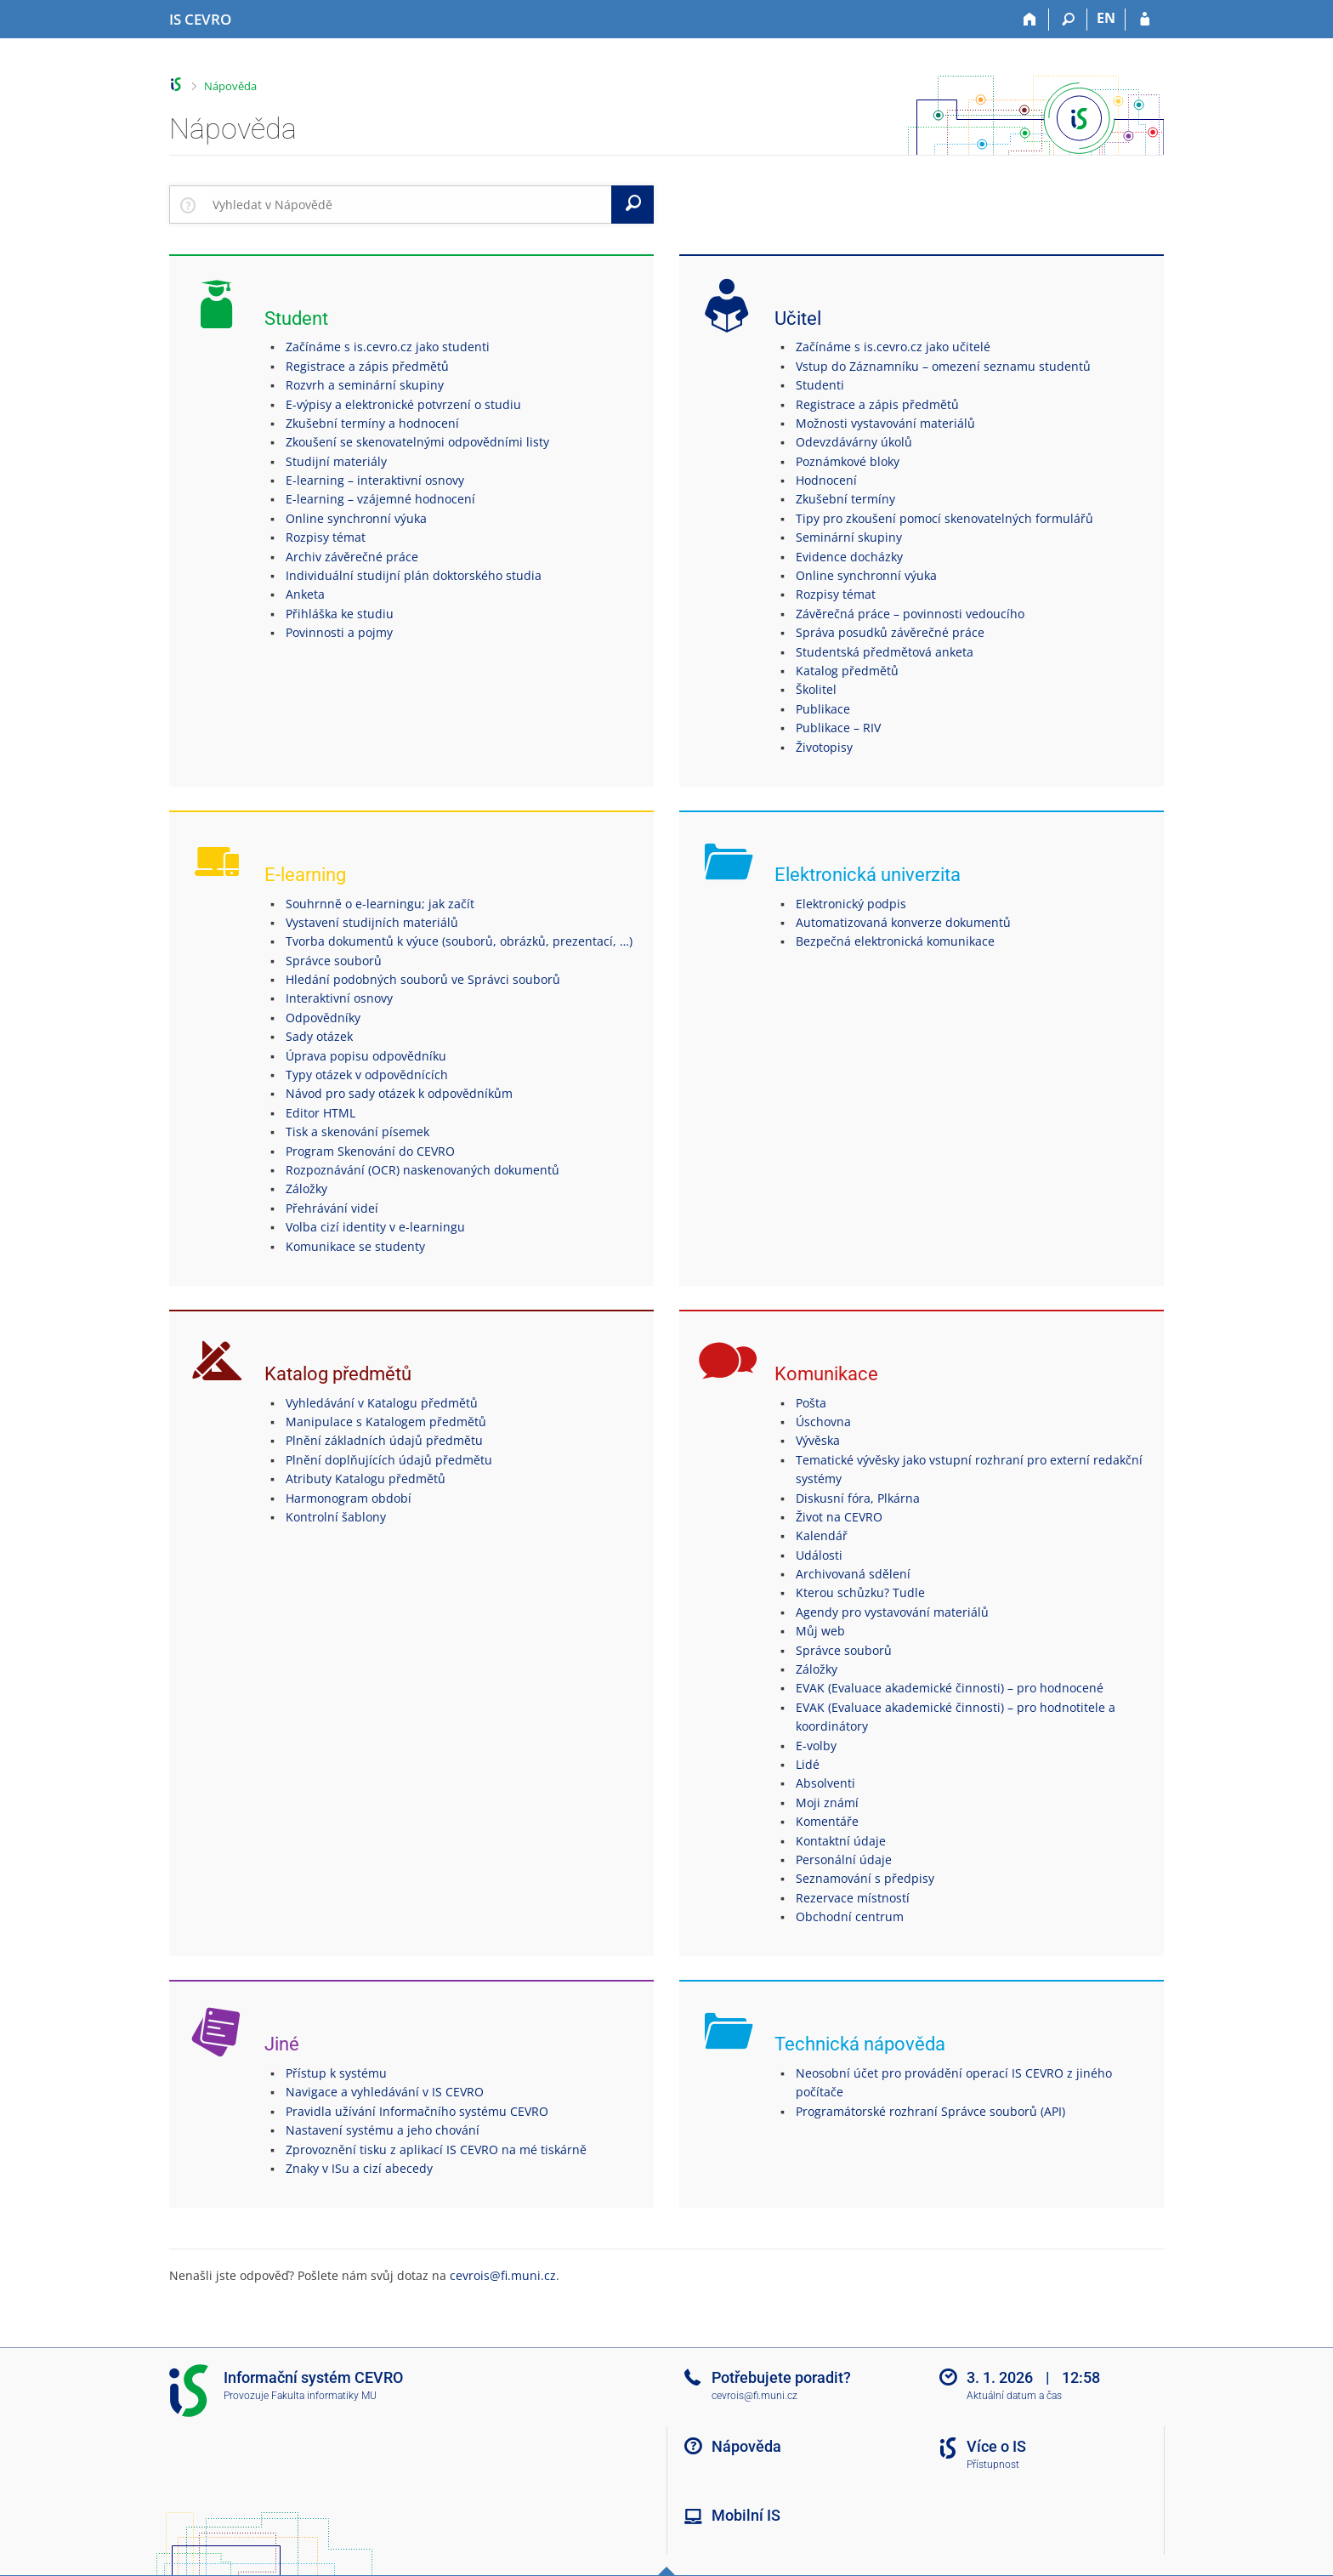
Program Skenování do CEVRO (370, 1151)
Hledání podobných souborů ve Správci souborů (423, 979)
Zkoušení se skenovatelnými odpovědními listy (417, 442)
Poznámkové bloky (847, 461)
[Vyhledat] (632, 204)
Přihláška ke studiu (340, 614)
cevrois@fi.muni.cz (503, 2275)
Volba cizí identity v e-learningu (375, 1227)
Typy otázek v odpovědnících (367, 1074)
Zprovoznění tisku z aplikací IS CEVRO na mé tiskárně (436, 2149)
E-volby (816, 1745)
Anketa (305, 594)
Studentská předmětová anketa (884, 652)
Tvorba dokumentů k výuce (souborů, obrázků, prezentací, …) (459, 941)
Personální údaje (844, 1859)
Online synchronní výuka (356, 518)
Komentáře (827, 1821)
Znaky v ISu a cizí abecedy (359, 2168)
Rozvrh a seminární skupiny (365, 385)
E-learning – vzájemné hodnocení (380, 499)
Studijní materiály (336, 461)
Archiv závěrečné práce (352, 557)
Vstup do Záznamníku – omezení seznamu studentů (943, 366)
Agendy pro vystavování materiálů (892, 1612)
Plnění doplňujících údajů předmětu (389, 1460)
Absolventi (825, 1783)
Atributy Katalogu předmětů (365, 1478)
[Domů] (1030, 20)
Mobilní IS (746, 2515)
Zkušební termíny (845, 499)
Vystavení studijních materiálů (372, 922)
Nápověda (230, 86)
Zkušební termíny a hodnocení (372, 423)
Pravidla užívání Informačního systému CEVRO (417, 2111)
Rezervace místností (853, 1898)
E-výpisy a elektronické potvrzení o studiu (403, 404)
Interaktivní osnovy (339, 998)
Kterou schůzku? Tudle (860, 1592)
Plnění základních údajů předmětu (384, 1440)
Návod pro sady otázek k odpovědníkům (399, 1093)
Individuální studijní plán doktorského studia (414, 575)
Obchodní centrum (850, 1916)
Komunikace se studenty (355, 1246)
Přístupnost (993, 2465)
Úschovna (823, 1421)
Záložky (306, 1188)
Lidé (808, 1764)
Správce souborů (334, 960)
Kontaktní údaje (841, 1841)
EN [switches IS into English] (1106, 18)
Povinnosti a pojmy (339, 632)
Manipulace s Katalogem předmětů (386, 1421)
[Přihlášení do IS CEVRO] (1145, 20)
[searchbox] (408, 204)
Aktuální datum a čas (1014, 2396)
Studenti (820, 385)
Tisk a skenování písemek (357, 1131)
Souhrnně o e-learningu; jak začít (380, 904)
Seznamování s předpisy (865, 1878)
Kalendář (822, 1535)
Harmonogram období (348, 1498)
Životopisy (824, 747)
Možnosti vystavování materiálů (885, 423)
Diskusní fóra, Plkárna (858, 1498)
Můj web (820, 1631)
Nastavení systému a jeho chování (382, 2130)
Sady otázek (319, 1036)
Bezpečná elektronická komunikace (895, 941)
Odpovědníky (323, 1017)
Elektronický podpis (851, 904)
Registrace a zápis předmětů (367, 366)
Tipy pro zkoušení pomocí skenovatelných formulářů (944, 518)
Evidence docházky (849, 557)
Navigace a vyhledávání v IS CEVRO (385, 2092)
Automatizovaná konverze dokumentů (903, 922)
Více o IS (996, 2446)
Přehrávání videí (332, 1208)
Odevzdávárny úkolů (854, 442)
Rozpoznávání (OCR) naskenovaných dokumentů (422, 1170)
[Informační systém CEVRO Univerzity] (200, 20)
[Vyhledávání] (1068, 20)
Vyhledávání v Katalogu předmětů (382, 1403)
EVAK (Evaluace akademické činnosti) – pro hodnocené (949, 1688)
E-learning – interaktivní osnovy (375, 480)
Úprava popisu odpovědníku (366, 1056)
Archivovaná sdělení (853, 1574)
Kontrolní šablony (336, 1517)
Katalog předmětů (847, 670)
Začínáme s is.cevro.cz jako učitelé (893, 346)
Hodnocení (826, 480)
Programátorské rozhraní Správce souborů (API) (930, 2111)
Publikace (823, 709)
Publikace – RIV (838, 727)
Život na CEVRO (839, 1517)
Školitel (816, 689)
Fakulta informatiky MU (324, 2396)
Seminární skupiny (849, 537)
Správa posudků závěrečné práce (890, 632)
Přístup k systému (336, 2073)
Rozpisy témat (326, 537)
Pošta (811, 1403)
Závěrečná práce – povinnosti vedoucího (910, 614)
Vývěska (818, 1440)
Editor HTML (320, 1113)
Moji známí (827, 1802)
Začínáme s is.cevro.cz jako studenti (388, 346)
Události (819, 1555)
